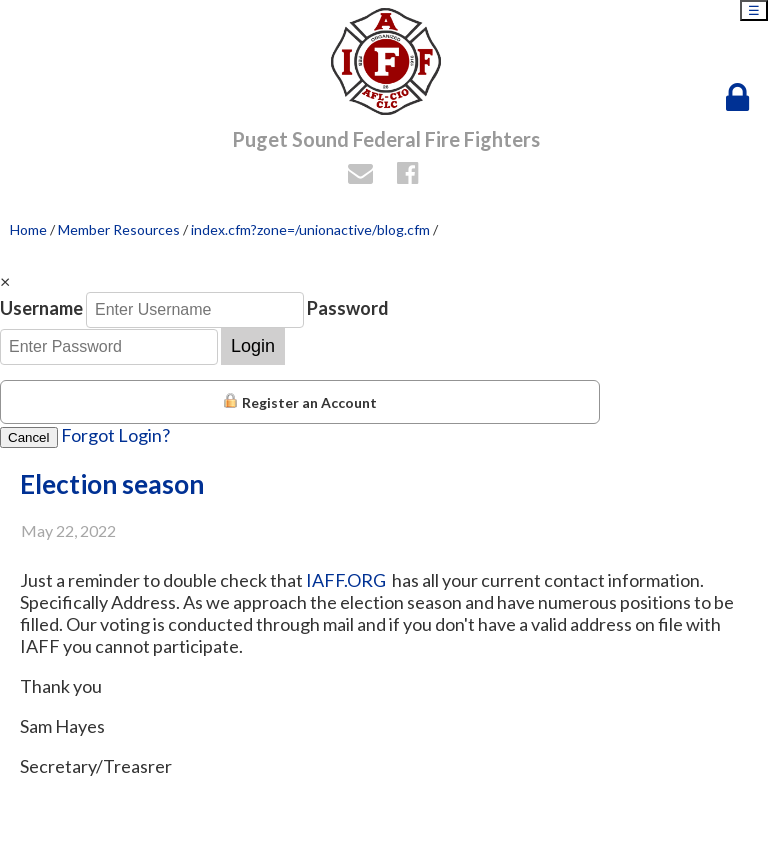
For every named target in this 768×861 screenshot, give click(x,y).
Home (28, 229)
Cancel (29, 437)
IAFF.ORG (347, 580)
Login (253, 346)
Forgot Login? (115, 435)
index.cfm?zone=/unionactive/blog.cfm (310, 229)
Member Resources (119, 229)
